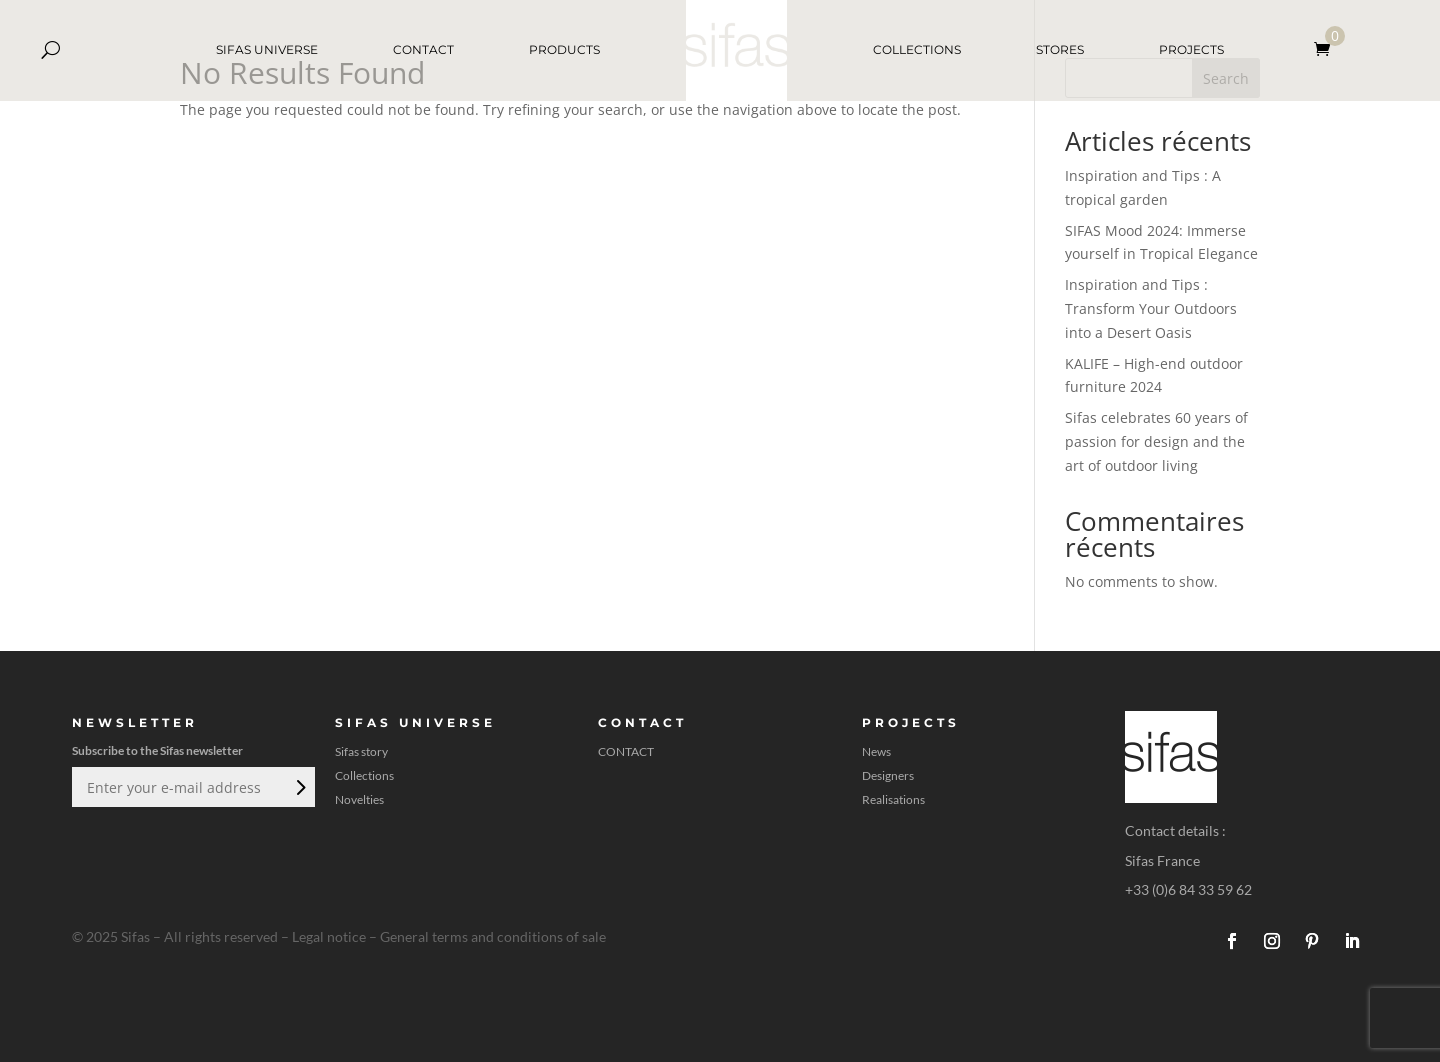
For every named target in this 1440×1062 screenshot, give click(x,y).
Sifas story (361, 752)
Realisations (893, 800)
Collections (364, 776)
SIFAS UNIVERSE (267, 49)
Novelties (359, 800)
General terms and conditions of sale (493, 936)
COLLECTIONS (917, 49)
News (876, 752)
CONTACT (423, 49)
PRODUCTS (564, 49)
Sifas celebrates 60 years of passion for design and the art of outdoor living (1156, 441)
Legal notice (329, 936)
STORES (1060, 49)
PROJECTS (1191, 49)
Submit (299, 787)
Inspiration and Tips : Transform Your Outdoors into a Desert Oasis (1151, 308)
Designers (888, 776)
